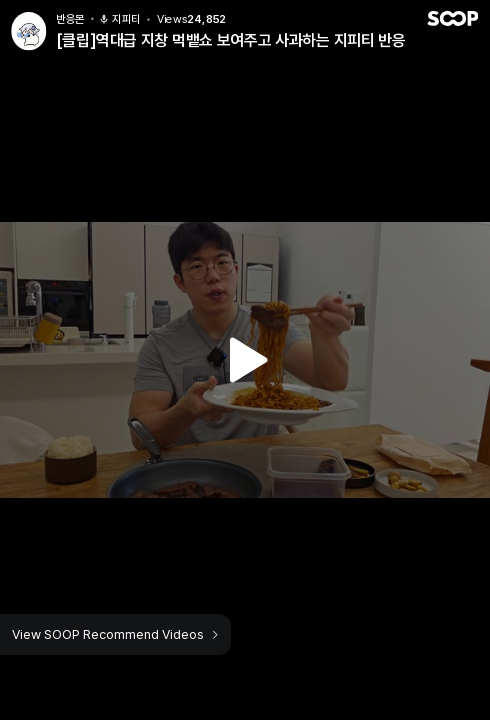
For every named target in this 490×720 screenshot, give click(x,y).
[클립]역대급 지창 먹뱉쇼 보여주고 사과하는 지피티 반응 (231, 35)
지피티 (119, 14)
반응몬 (70, 14)
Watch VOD (245, 360)
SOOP (452, 13)
